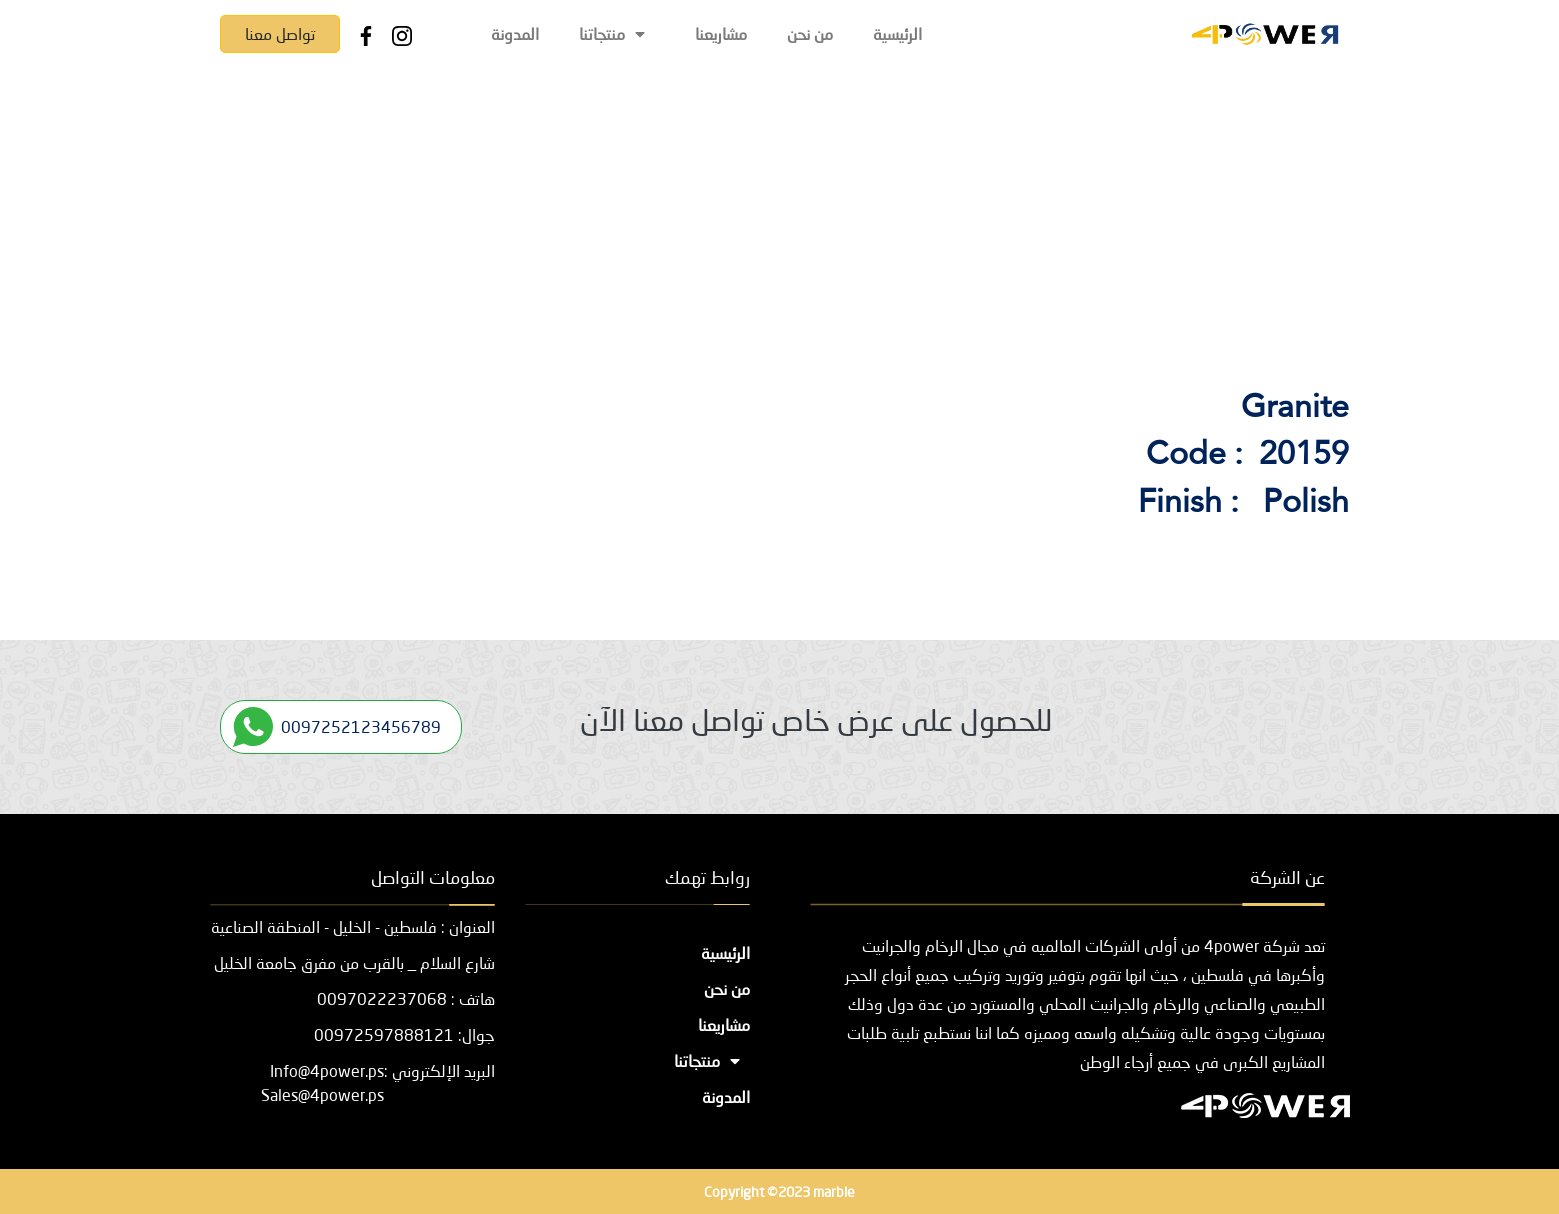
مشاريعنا (721, 33)
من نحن (810, 33)
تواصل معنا (280, 33)
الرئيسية (897, 33)
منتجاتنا (617, 33)
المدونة (515, 33)
